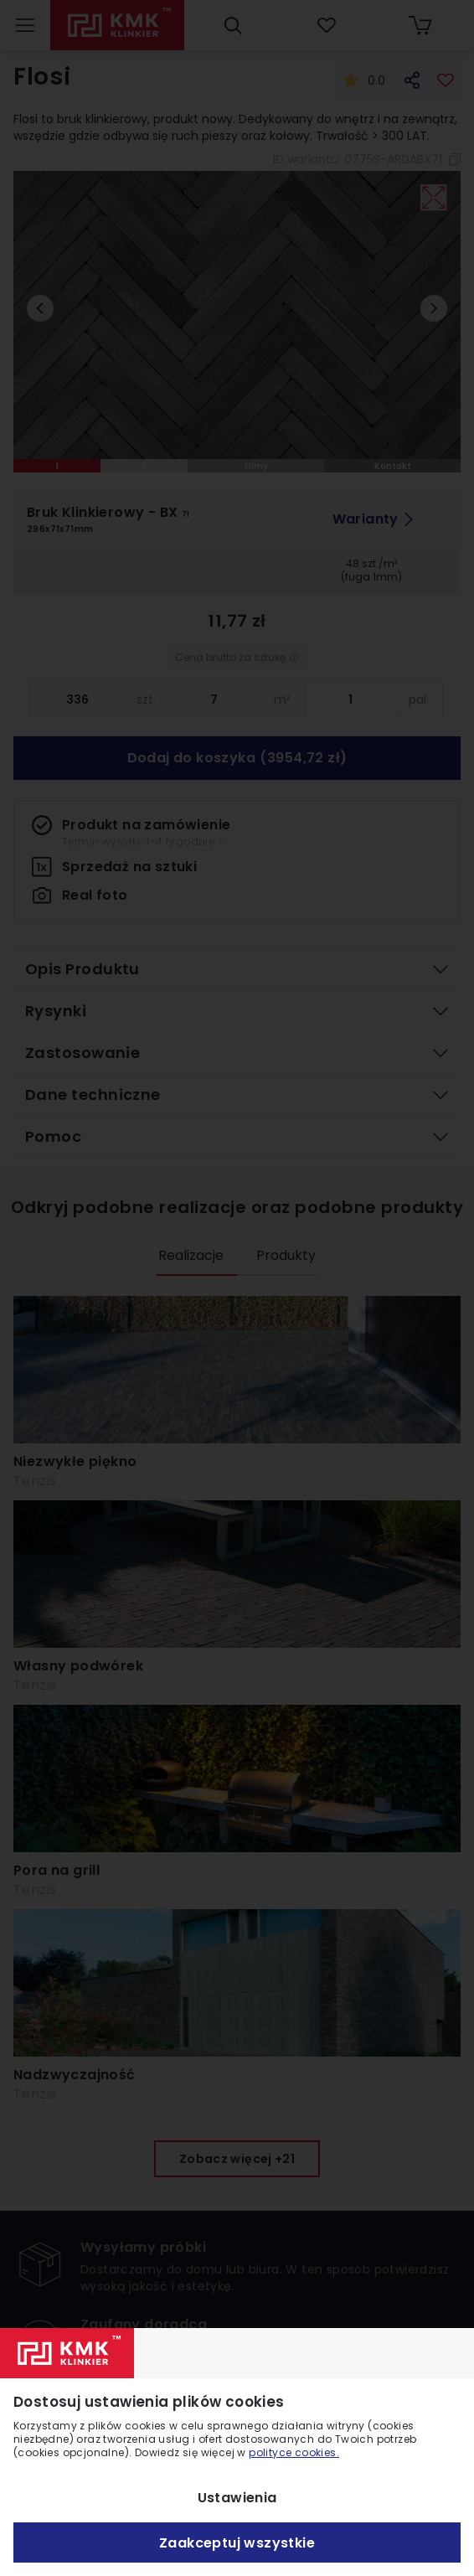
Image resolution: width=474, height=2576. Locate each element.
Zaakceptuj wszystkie (237, 2543)
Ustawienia (237, 2497)
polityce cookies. (294, 2452)
